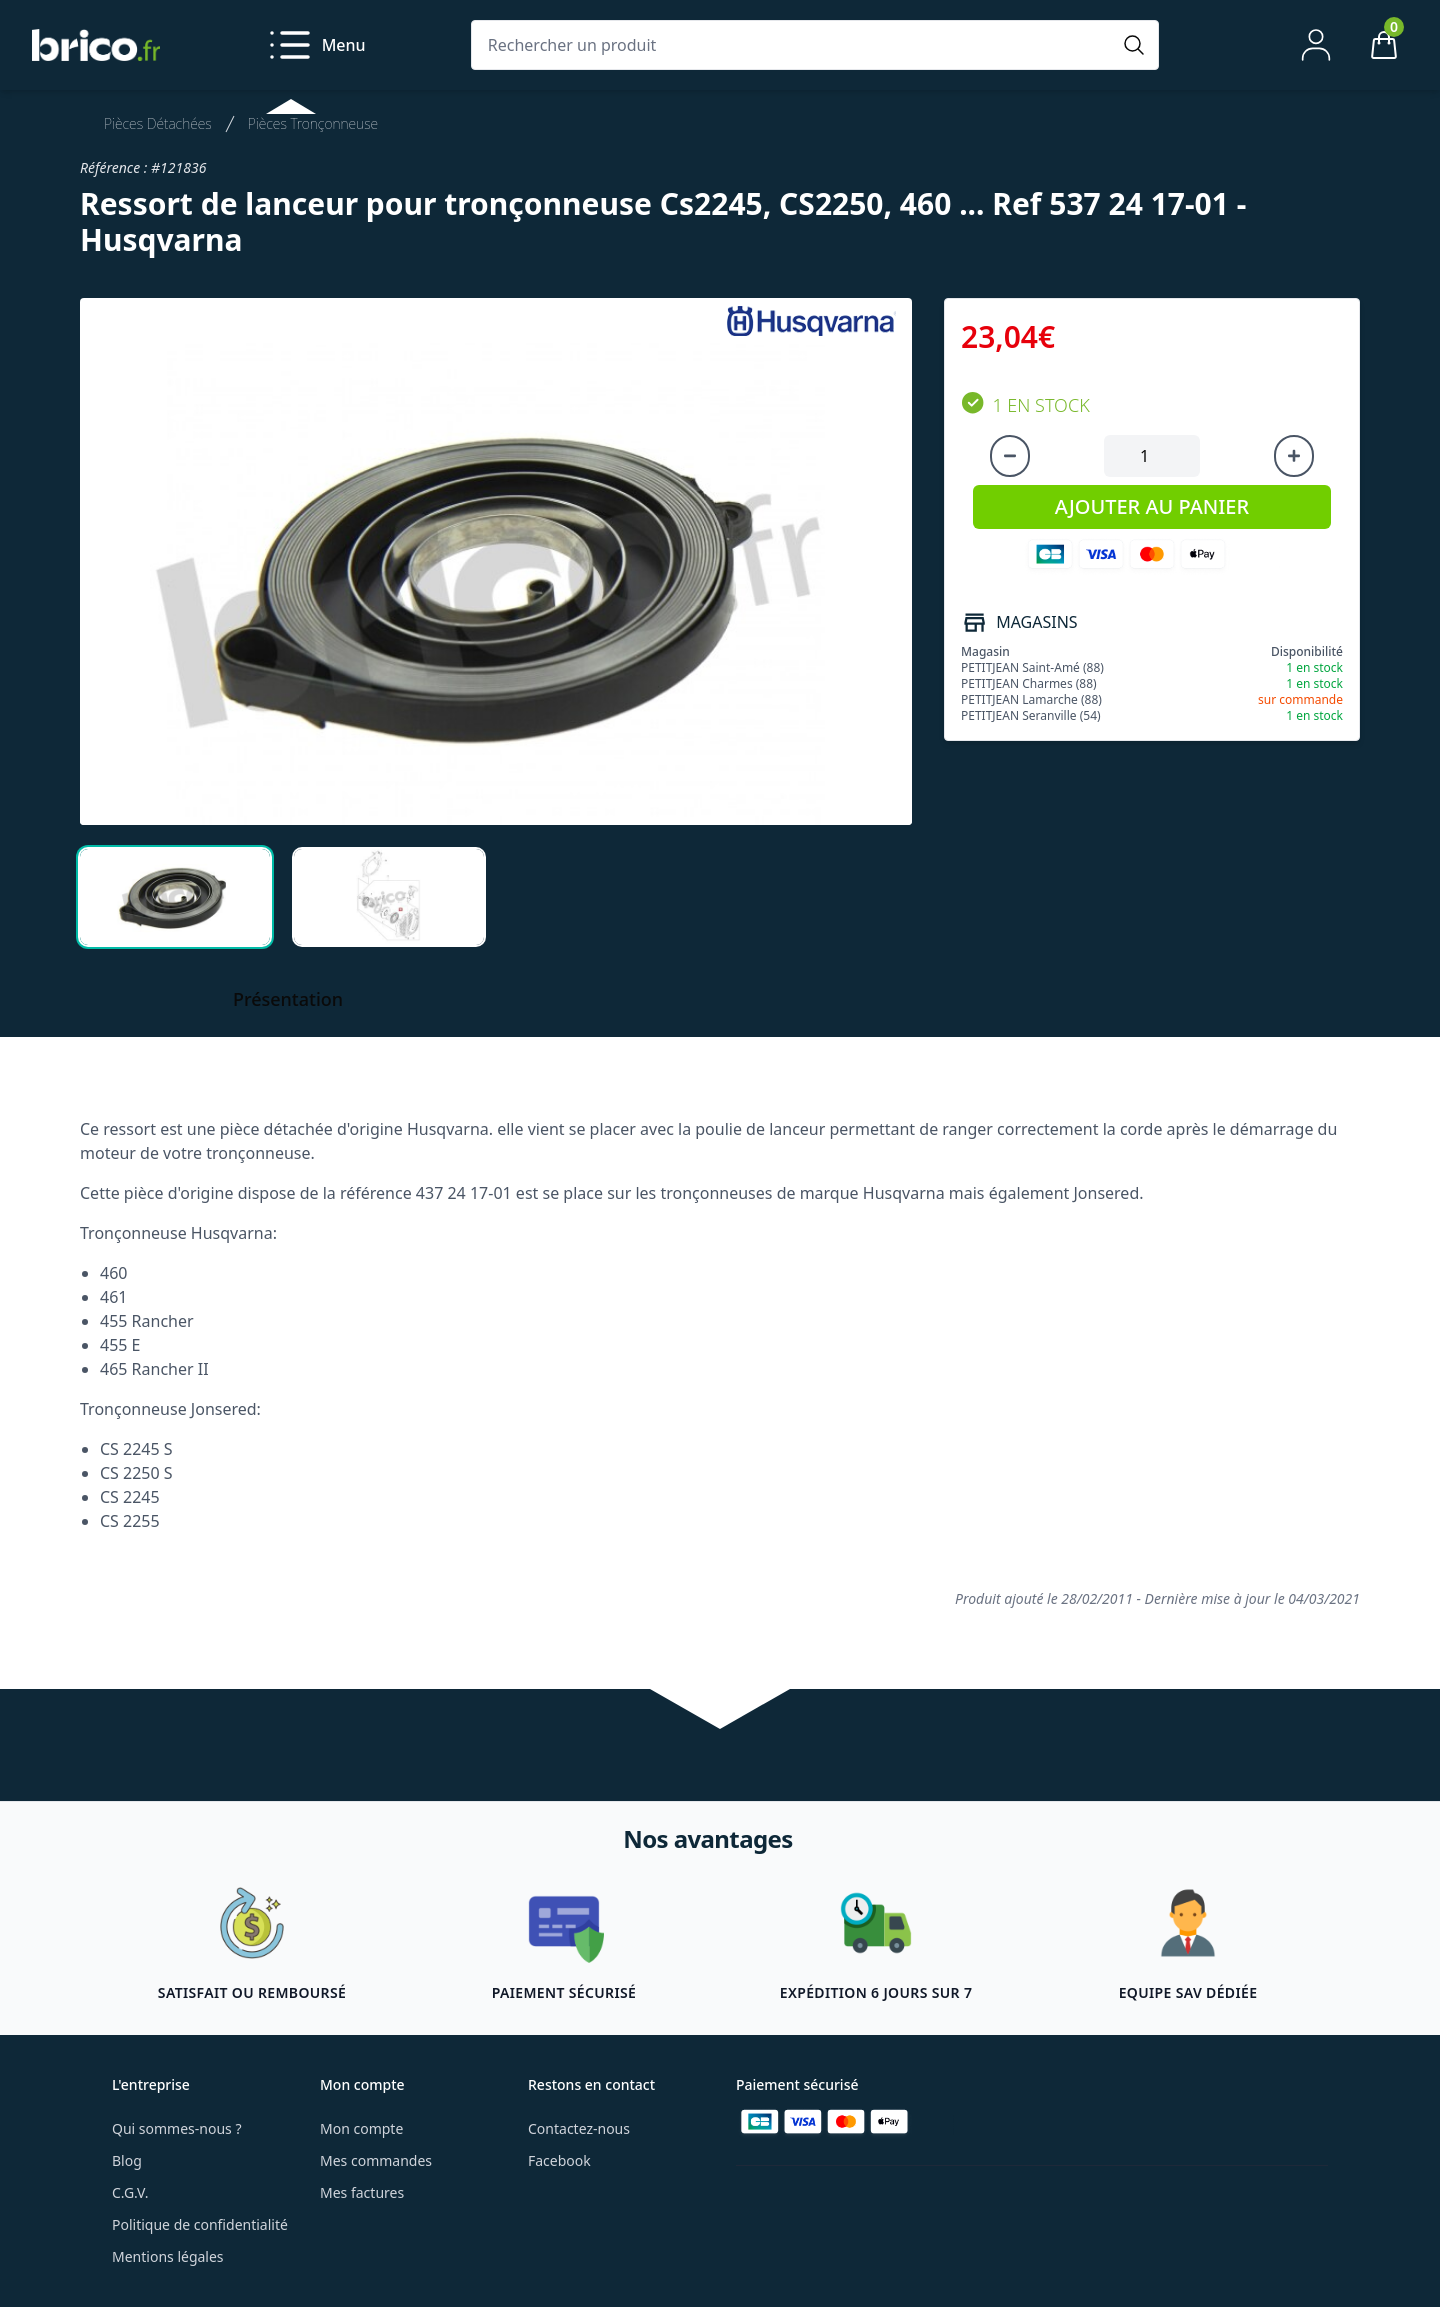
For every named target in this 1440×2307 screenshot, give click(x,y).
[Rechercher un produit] (795, 45)
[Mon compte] (1316, 45)
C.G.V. (130, 2192)
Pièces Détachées (158, 123)
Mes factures (362, 2192)
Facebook (559, 2160)
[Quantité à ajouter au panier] (1152, 456)
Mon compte (361, 2128)
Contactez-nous (579, 2128)
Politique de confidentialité (200, 2224)
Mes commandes (376, 2160)
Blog (127, 2160)
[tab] (175, 897)
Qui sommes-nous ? (177, 2128)
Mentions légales (168, 2256)
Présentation (288, 999)
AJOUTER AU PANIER (1152, 506)
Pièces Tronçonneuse (313, 123)
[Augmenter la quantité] (1294, 456)
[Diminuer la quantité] (1010, 456)
